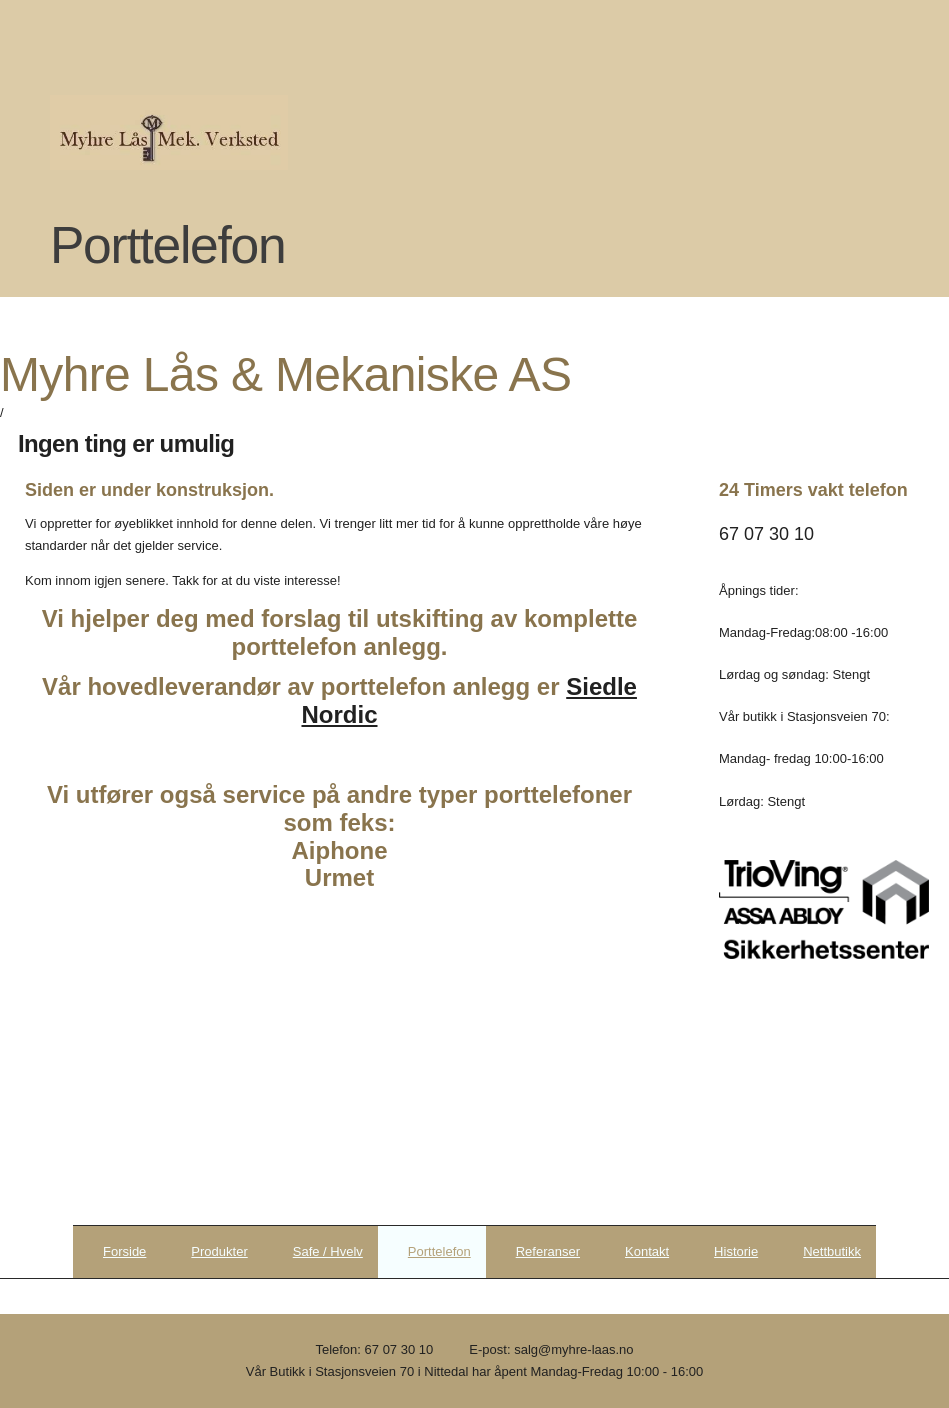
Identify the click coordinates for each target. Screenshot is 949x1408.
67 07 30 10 (399, 1349)
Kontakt (647, 1251)
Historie (736, 1251)
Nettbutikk (832, 1251)
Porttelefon (439, 1251)
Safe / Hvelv (328, 1251)
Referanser (548, 1251)
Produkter (219, 1251)
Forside (124, 1251)
